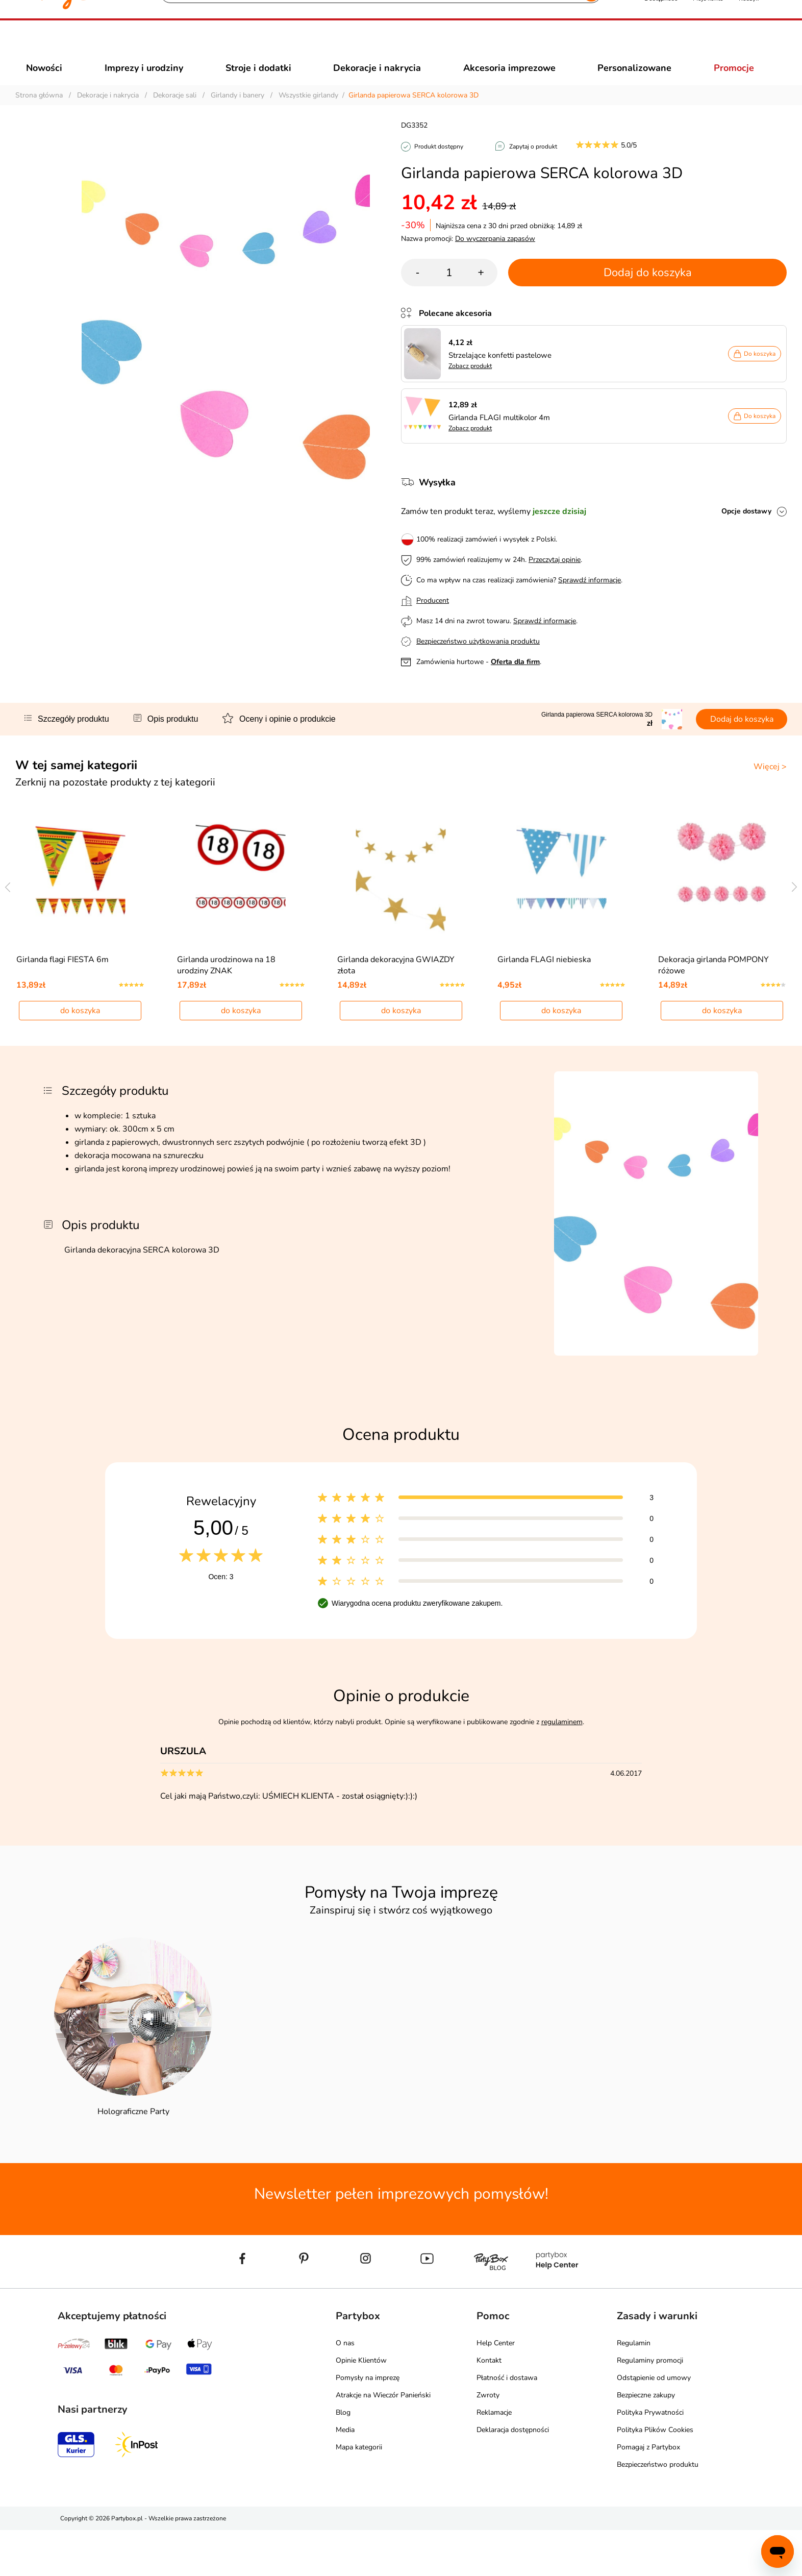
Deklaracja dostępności (513, 2476)
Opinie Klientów (361, 2406)
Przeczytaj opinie (555, 578)
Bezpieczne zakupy (646, 2441)
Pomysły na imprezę (367, 2423)
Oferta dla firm (515, 680)
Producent (432, 619)
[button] (661, 45)
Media (345, 2476)
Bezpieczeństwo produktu (657, 2510)
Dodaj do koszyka (648, 291)
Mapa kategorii (359, 2493)
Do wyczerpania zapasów (495, 257)
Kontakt (489, 2406)
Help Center (496, 2389)
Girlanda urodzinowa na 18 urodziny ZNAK (226, 1011)
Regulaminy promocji (650, 2406)
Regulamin (633, 2389)
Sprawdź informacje (589, 598)
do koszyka (80, 1056)
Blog (343, 2458)
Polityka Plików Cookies (655, 2476)
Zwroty (488, 2441)
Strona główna (39, 113)
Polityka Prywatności (650, 2458)
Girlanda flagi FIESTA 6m (62, 1005)
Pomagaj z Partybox (648, 2493)
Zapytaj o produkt (533, 165)
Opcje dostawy (746, 529)
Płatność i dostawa (507, 2423)
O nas (345, 2389)
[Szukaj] (372, 46)
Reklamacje (494, 2458)
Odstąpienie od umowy (654, 2423)
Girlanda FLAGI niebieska (544, 1005)
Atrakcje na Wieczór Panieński (383, 2441)
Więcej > (770, 785)
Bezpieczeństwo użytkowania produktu (478, 660)
